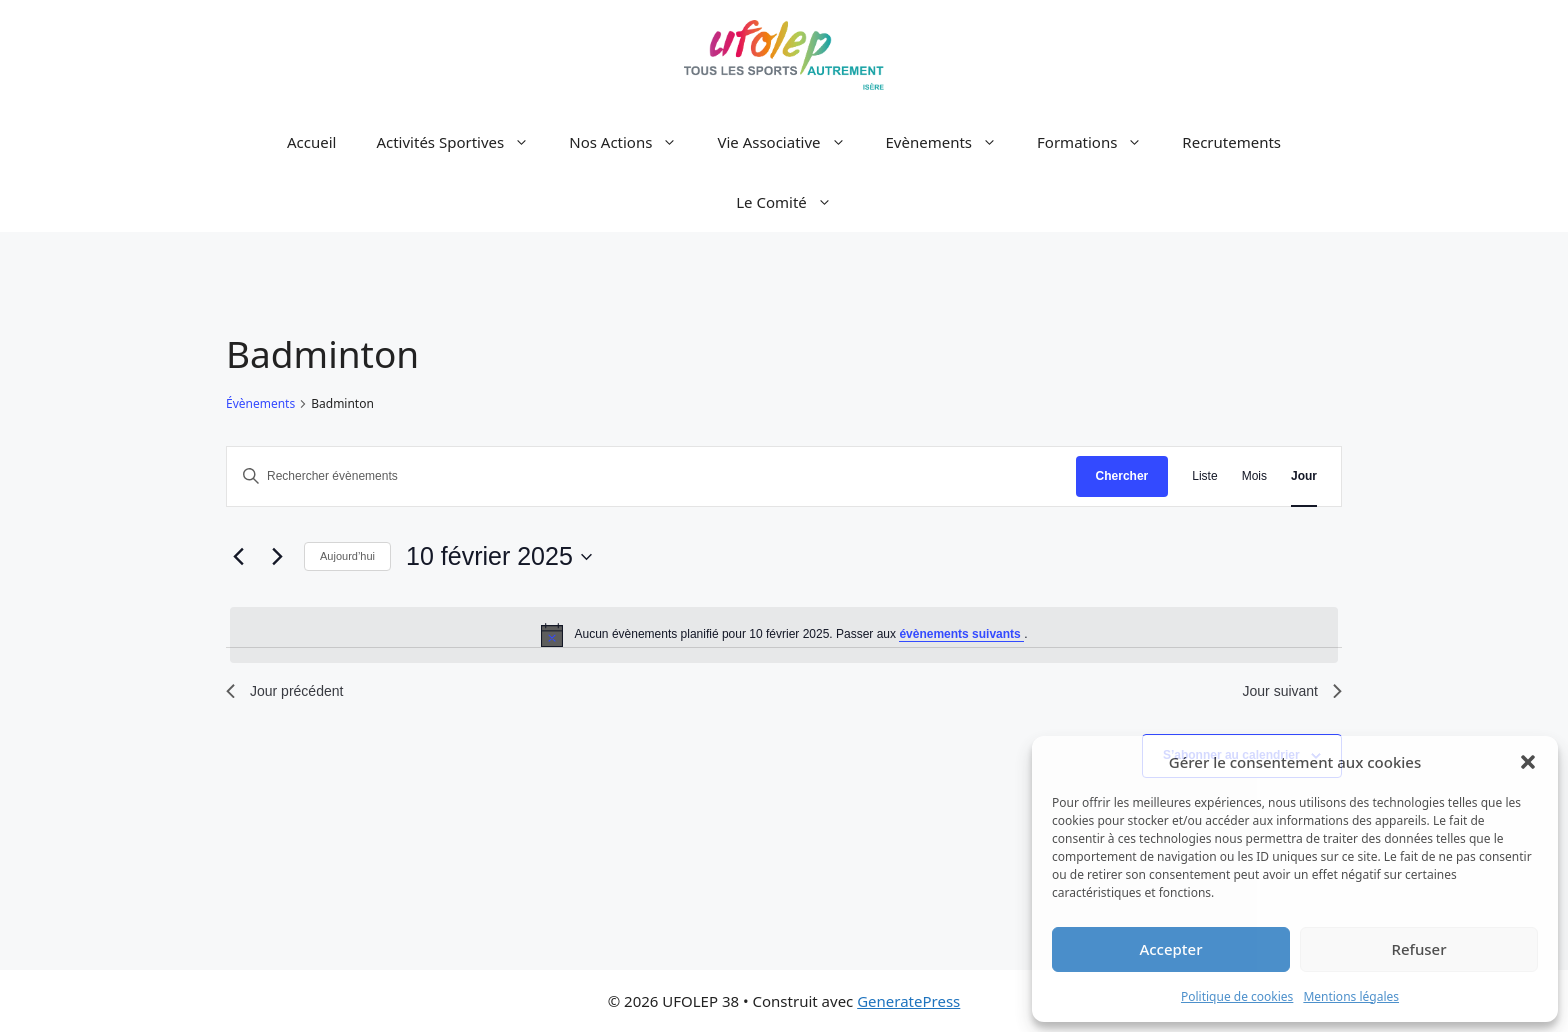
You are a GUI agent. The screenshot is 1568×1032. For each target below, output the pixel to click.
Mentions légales (1351, 996)
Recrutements (1231, 142)
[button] (1528, 762)
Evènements (952, 142)
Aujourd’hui (347, 556)
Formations (1099, 142)
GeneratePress (908, 1001)
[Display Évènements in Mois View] (1254, 476)
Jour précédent (284, 691)
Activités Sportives (462, 142)
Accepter (1170, 949)
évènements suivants (961, 634)
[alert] (784, 635)
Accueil (311, 142)
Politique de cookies (1237, 996)
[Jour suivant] (277, 557)
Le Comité (794, 202)
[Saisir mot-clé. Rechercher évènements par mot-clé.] (651, 476)
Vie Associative (791, 142)
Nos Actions (633, 142)
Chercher (1122, 476)
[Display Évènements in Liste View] (1204, 476)
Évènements (260, 404)
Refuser (1418, 949)
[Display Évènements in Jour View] (1304, 476)
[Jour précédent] (238, 557)
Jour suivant (1292, 691)
